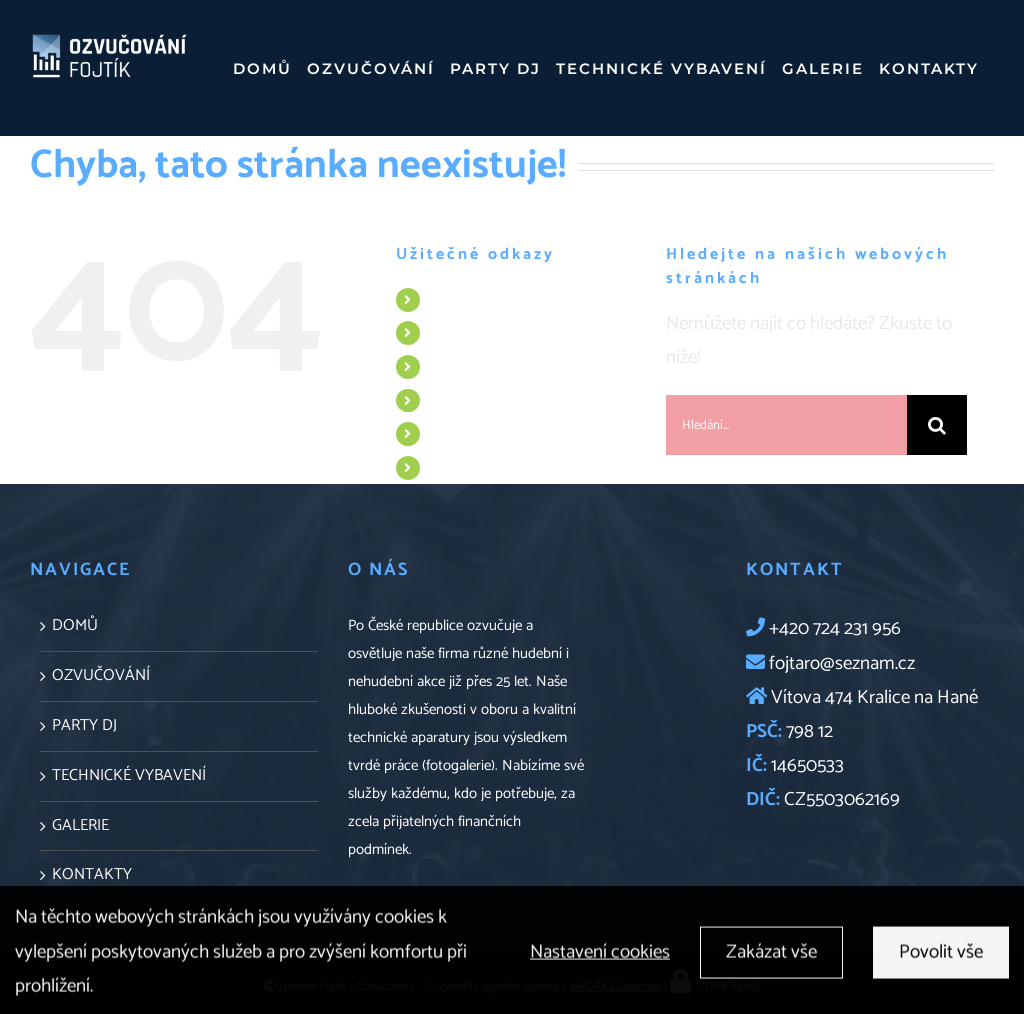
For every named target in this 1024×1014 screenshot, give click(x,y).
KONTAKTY (465, 467)
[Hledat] (937, 425)
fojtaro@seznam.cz (840, 663)
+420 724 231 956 (835, 628)
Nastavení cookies (600, 957)
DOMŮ (450, 299)
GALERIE (455, 433)
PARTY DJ (458, 366)
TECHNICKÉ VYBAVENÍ (498, 400)
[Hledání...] (786, 425)
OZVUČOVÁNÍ (473, 332)
